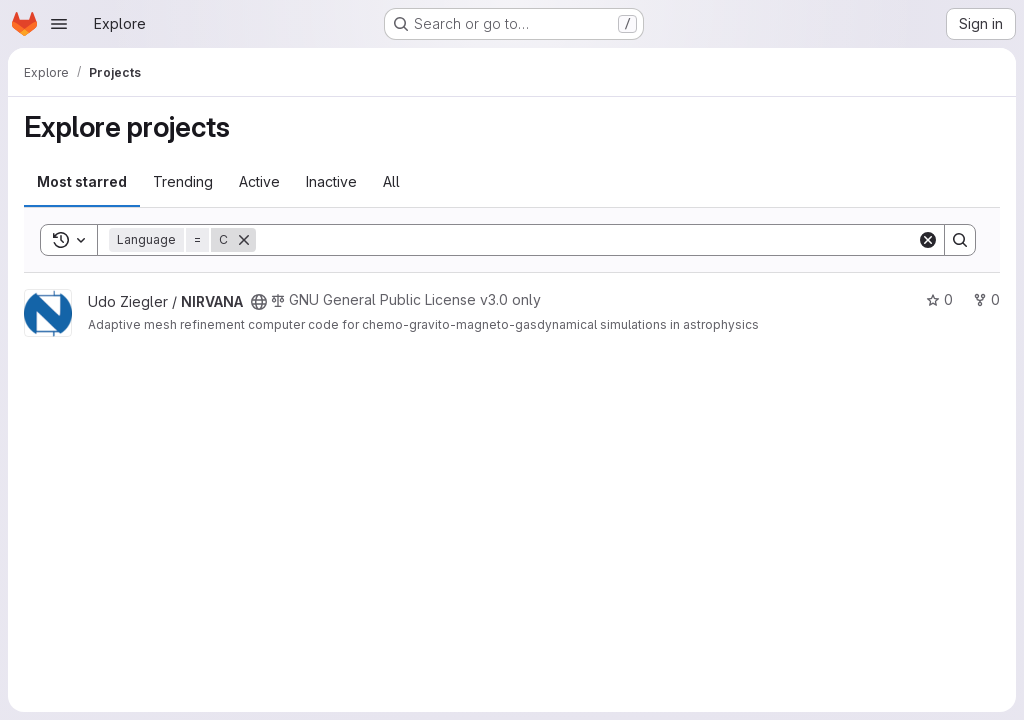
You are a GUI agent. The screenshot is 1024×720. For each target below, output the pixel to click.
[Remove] (244, 240)
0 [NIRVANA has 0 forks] (986, 299)
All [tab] (391, 181)
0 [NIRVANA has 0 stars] (939, 299)
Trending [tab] (183, 181)
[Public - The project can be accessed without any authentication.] (259, 302)
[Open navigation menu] (59, 24)
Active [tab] (259, 181)
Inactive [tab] (331, 181)
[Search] (586, 240)
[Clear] (928, 240)
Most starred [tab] (82, 181)
